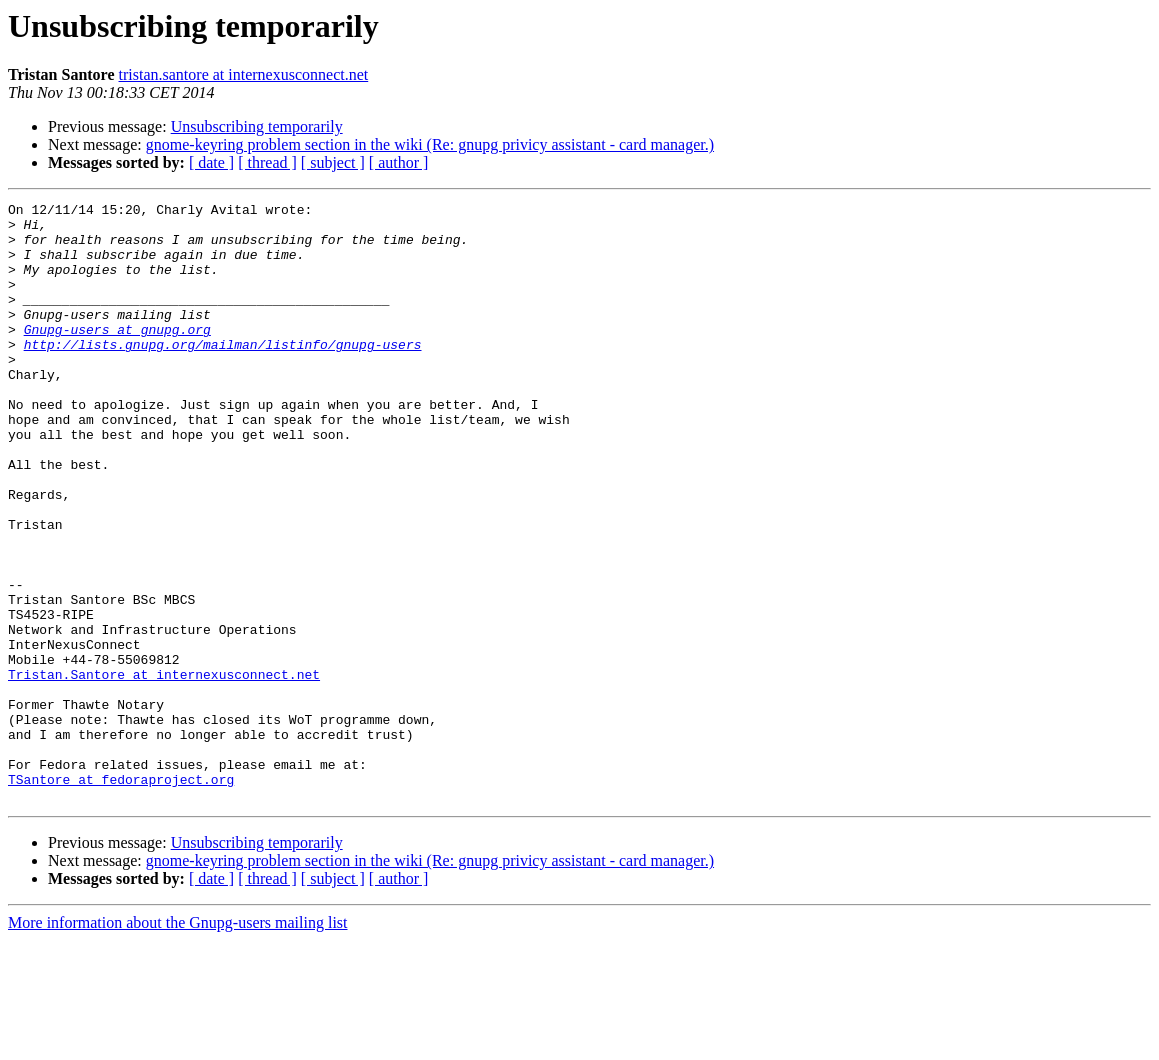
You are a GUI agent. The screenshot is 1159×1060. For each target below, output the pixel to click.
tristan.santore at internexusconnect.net (244, 74)
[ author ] (399, 162)
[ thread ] (267, 162)
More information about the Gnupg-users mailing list (178, 1042)
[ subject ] (333, 162)
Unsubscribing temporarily (257, 126)
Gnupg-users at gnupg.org (117, 356)
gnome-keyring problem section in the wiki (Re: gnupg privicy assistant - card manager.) (430, 144)
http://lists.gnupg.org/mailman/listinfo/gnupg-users (223, 374)
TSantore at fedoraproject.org (121, 896)
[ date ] (211, 162)
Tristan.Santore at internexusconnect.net (164, 770)
